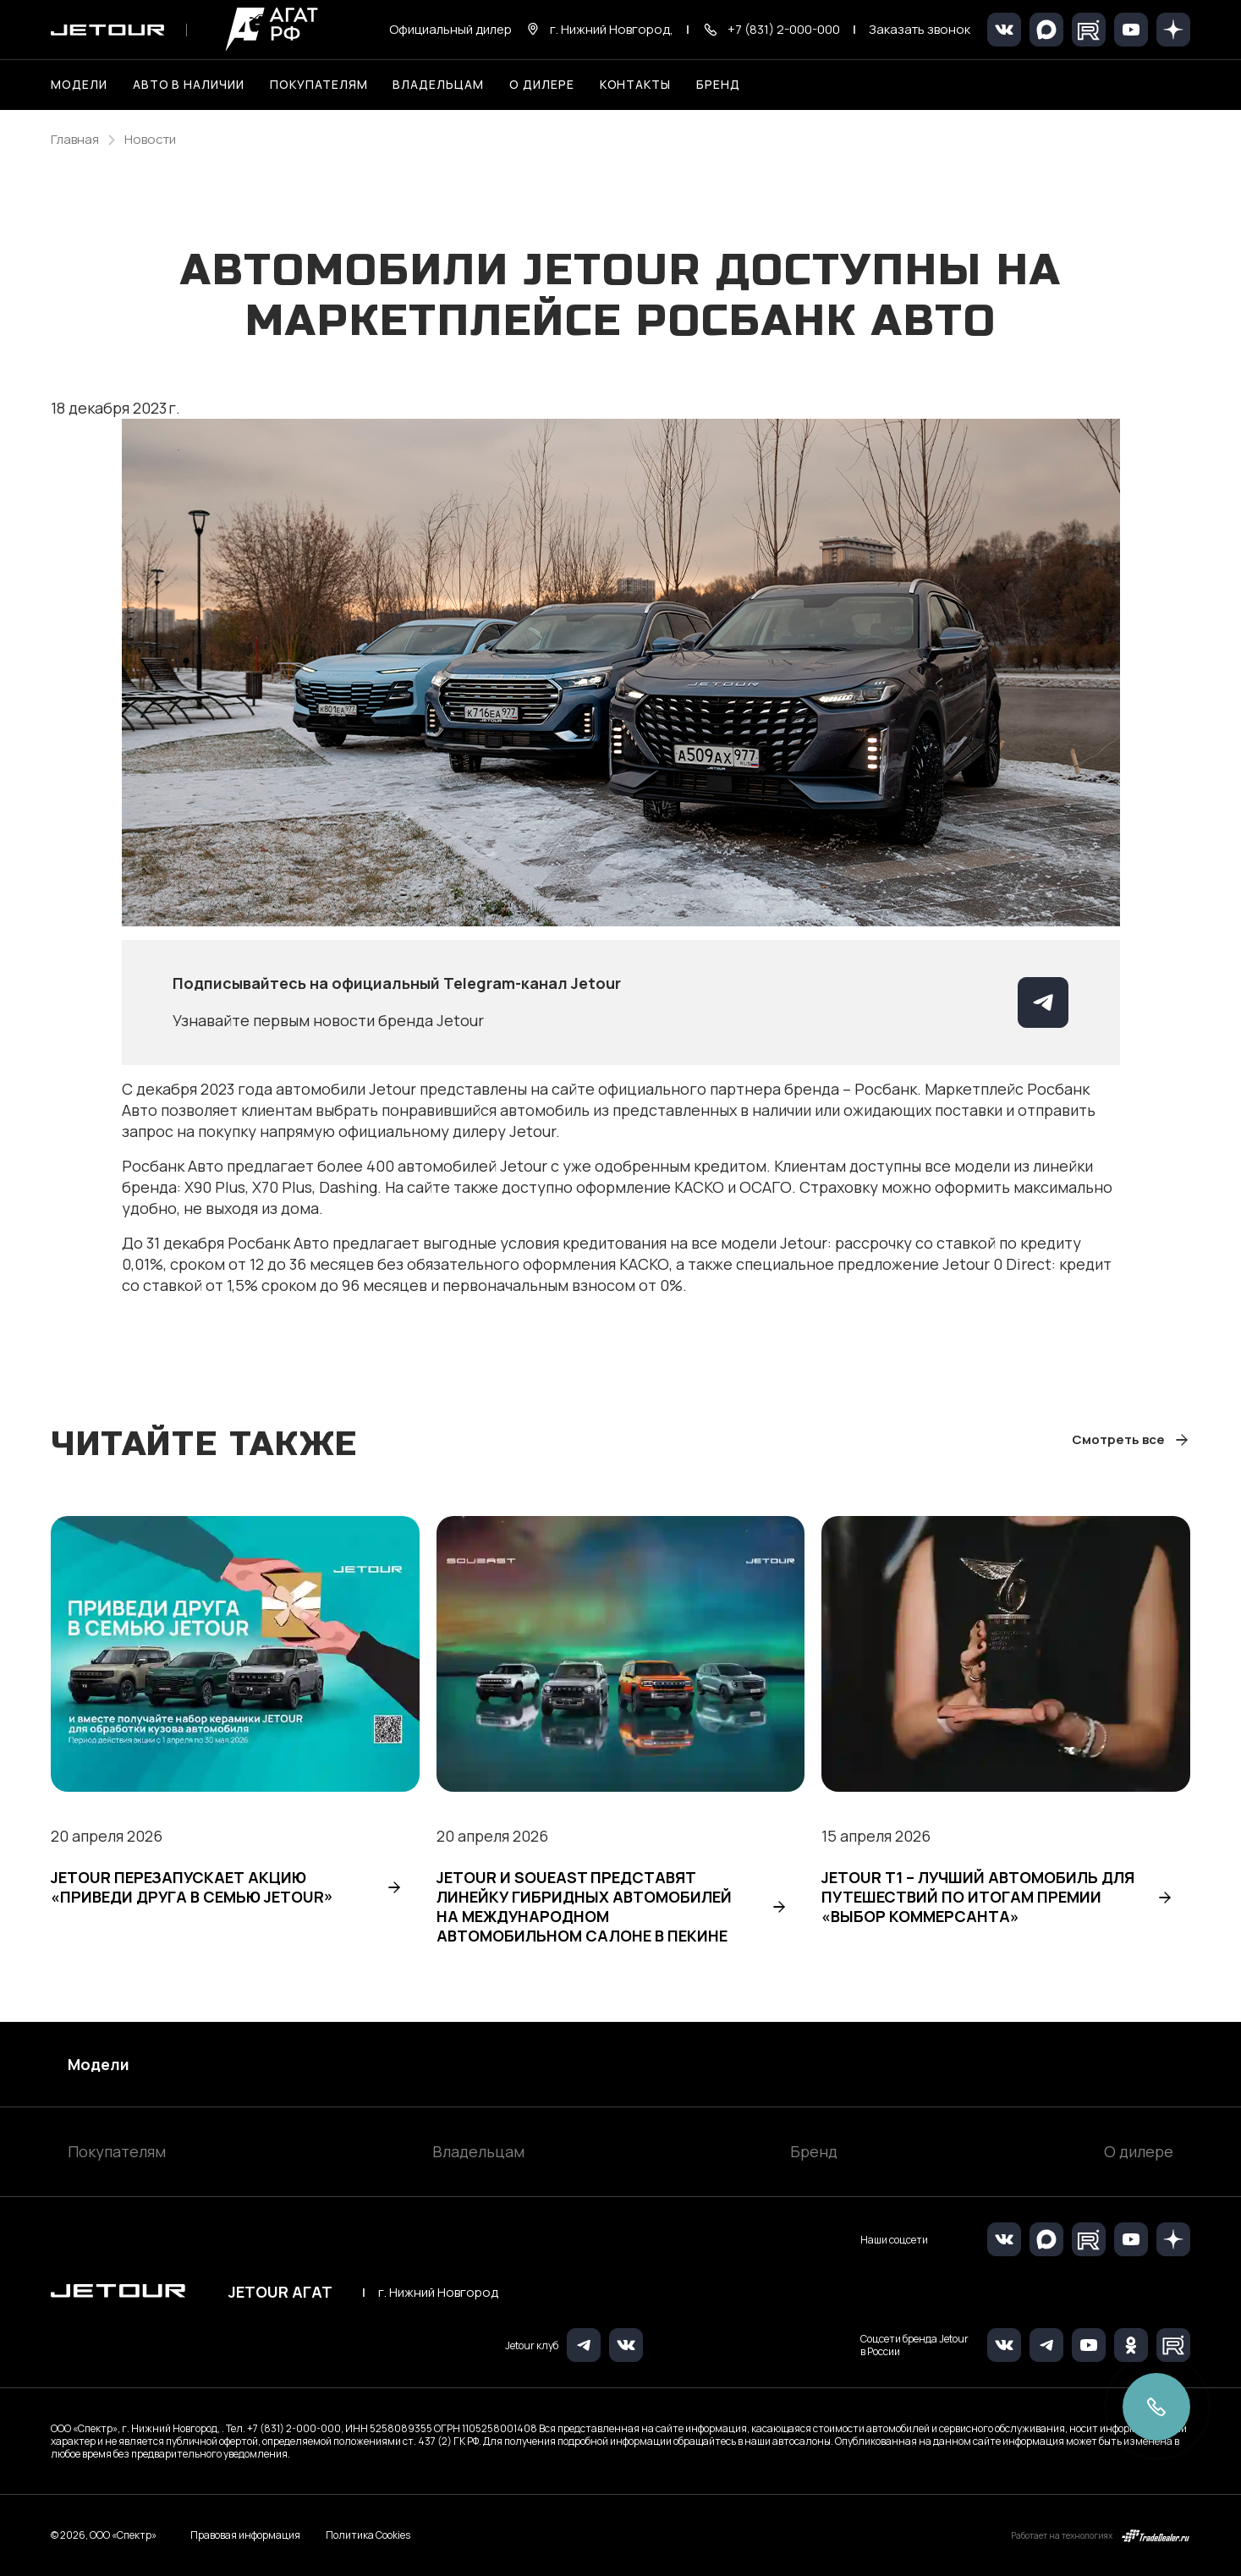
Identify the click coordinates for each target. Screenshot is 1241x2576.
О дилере (541, 84)
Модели (98, 2064)
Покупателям (117, 2151)
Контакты (636, 84)
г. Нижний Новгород (438, 2292)
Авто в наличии (188, 84)
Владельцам (478, 2151)
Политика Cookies (368, 2535)
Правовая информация (245, 2535)
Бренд (813, 2151)
